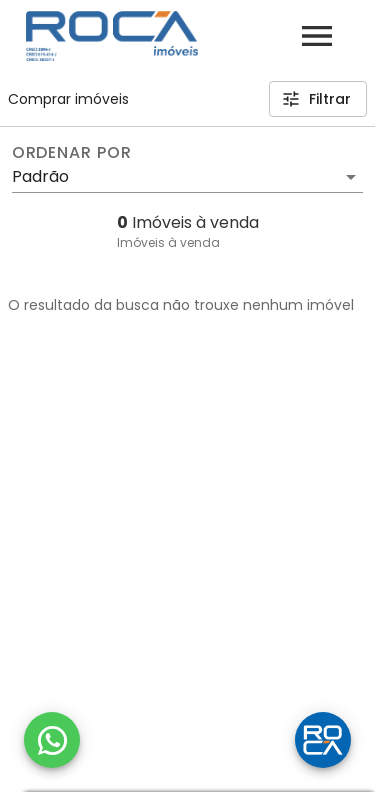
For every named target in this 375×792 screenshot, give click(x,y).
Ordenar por (72, 153)
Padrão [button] (40, 176)
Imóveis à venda (168, 242)
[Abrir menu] (317, 36)
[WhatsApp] (52, 740)
